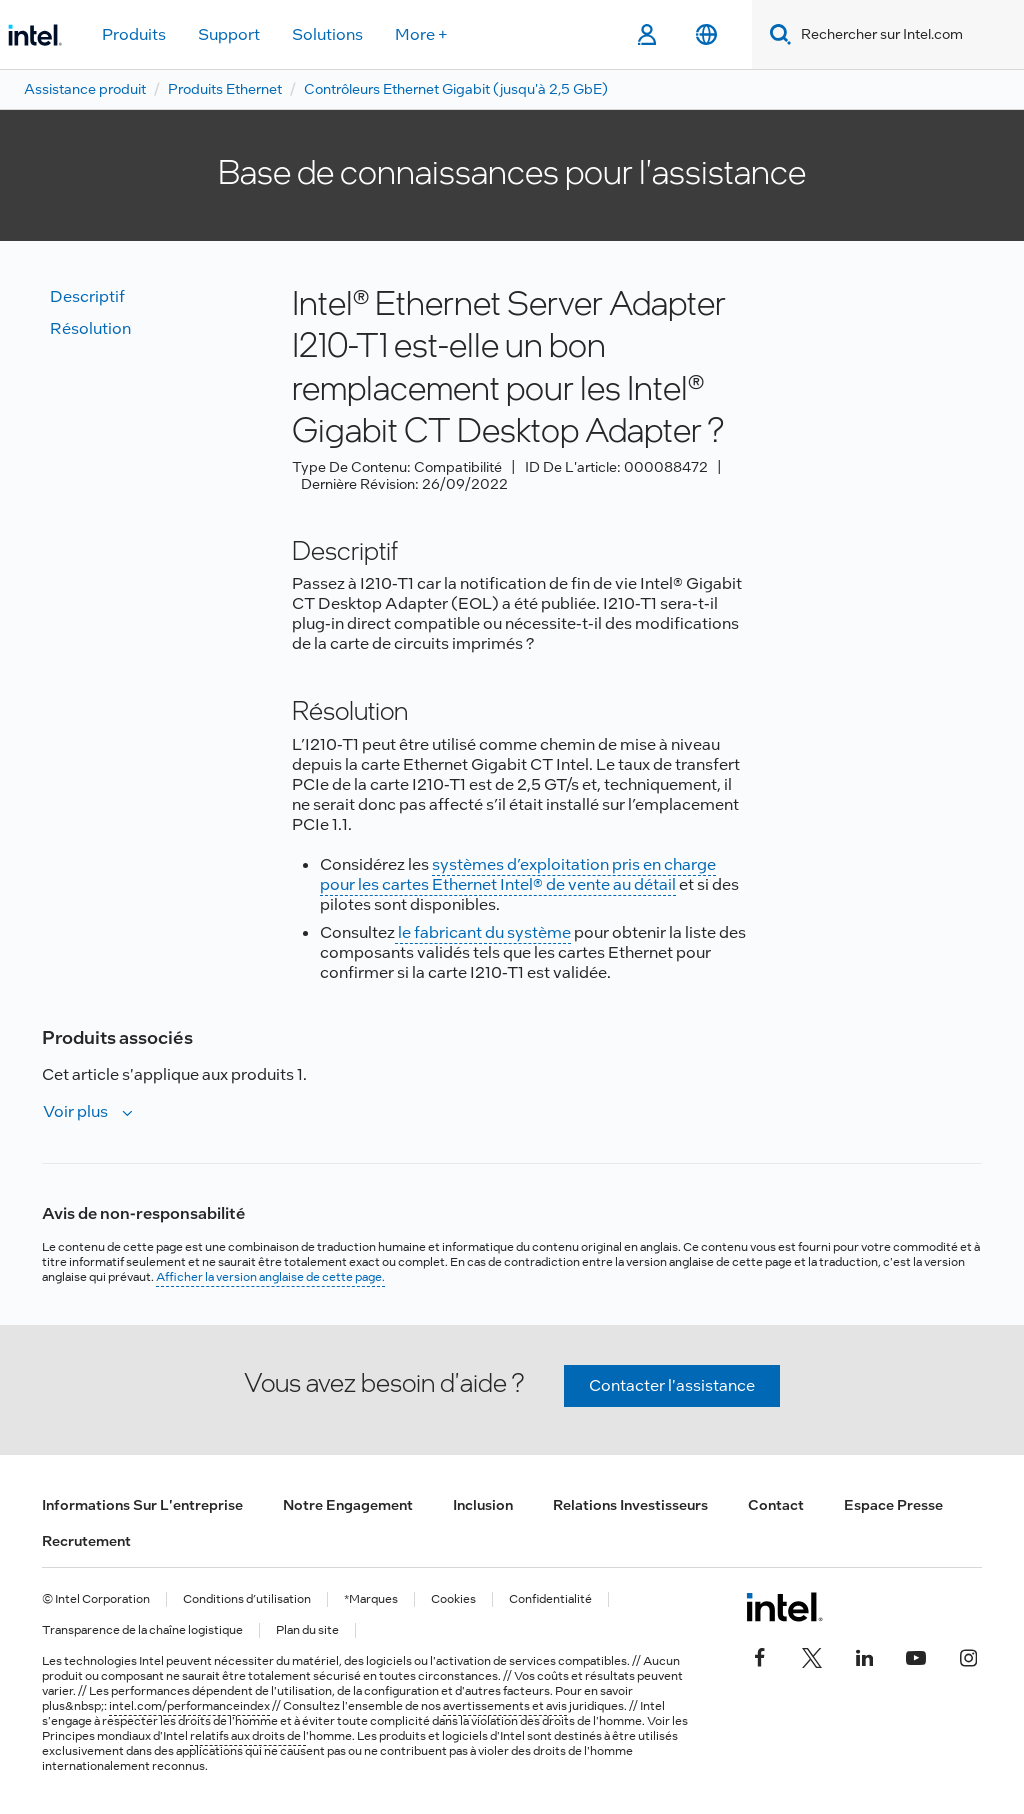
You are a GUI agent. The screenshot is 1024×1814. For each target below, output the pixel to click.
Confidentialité (550, 1599)
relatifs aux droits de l (248, 1736)
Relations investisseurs (630, 1505)
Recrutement (86, 1541)
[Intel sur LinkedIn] (864, 1655)
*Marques (371, 1599)
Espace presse (893, 1505)
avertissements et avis (505, 1706)
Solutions (327, 34)
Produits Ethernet (225, 89)
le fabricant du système (483, 932)
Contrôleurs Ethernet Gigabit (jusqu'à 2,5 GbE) (456, 89)
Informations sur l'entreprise (142, 1505)
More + (421, 34)
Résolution (90, 328)
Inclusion (483, 1505)
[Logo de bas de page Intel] (784, 1607)
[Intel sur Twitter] (812, 1655)
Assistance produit (85, 89)
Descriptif (87, 296)
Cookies (453, 1599)
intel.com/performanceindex (189, 1706)
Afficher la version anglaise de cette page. (270, 1277)
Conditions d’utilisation (247, 1599)
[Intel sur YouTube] (916, 1655)
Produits (134, 34)
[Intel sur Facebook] (760, 1655)
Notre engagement (348, 1505)
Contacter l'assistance (672, 1385)
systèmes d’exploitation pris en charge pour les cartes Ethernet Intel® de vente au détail (518, 874)
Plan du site (307, 1630)
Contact (776, 1505)
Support (229, 34)
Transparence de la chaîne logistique (142, 1630)
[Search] (776, 34)
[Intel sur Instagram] (968, 1655)
